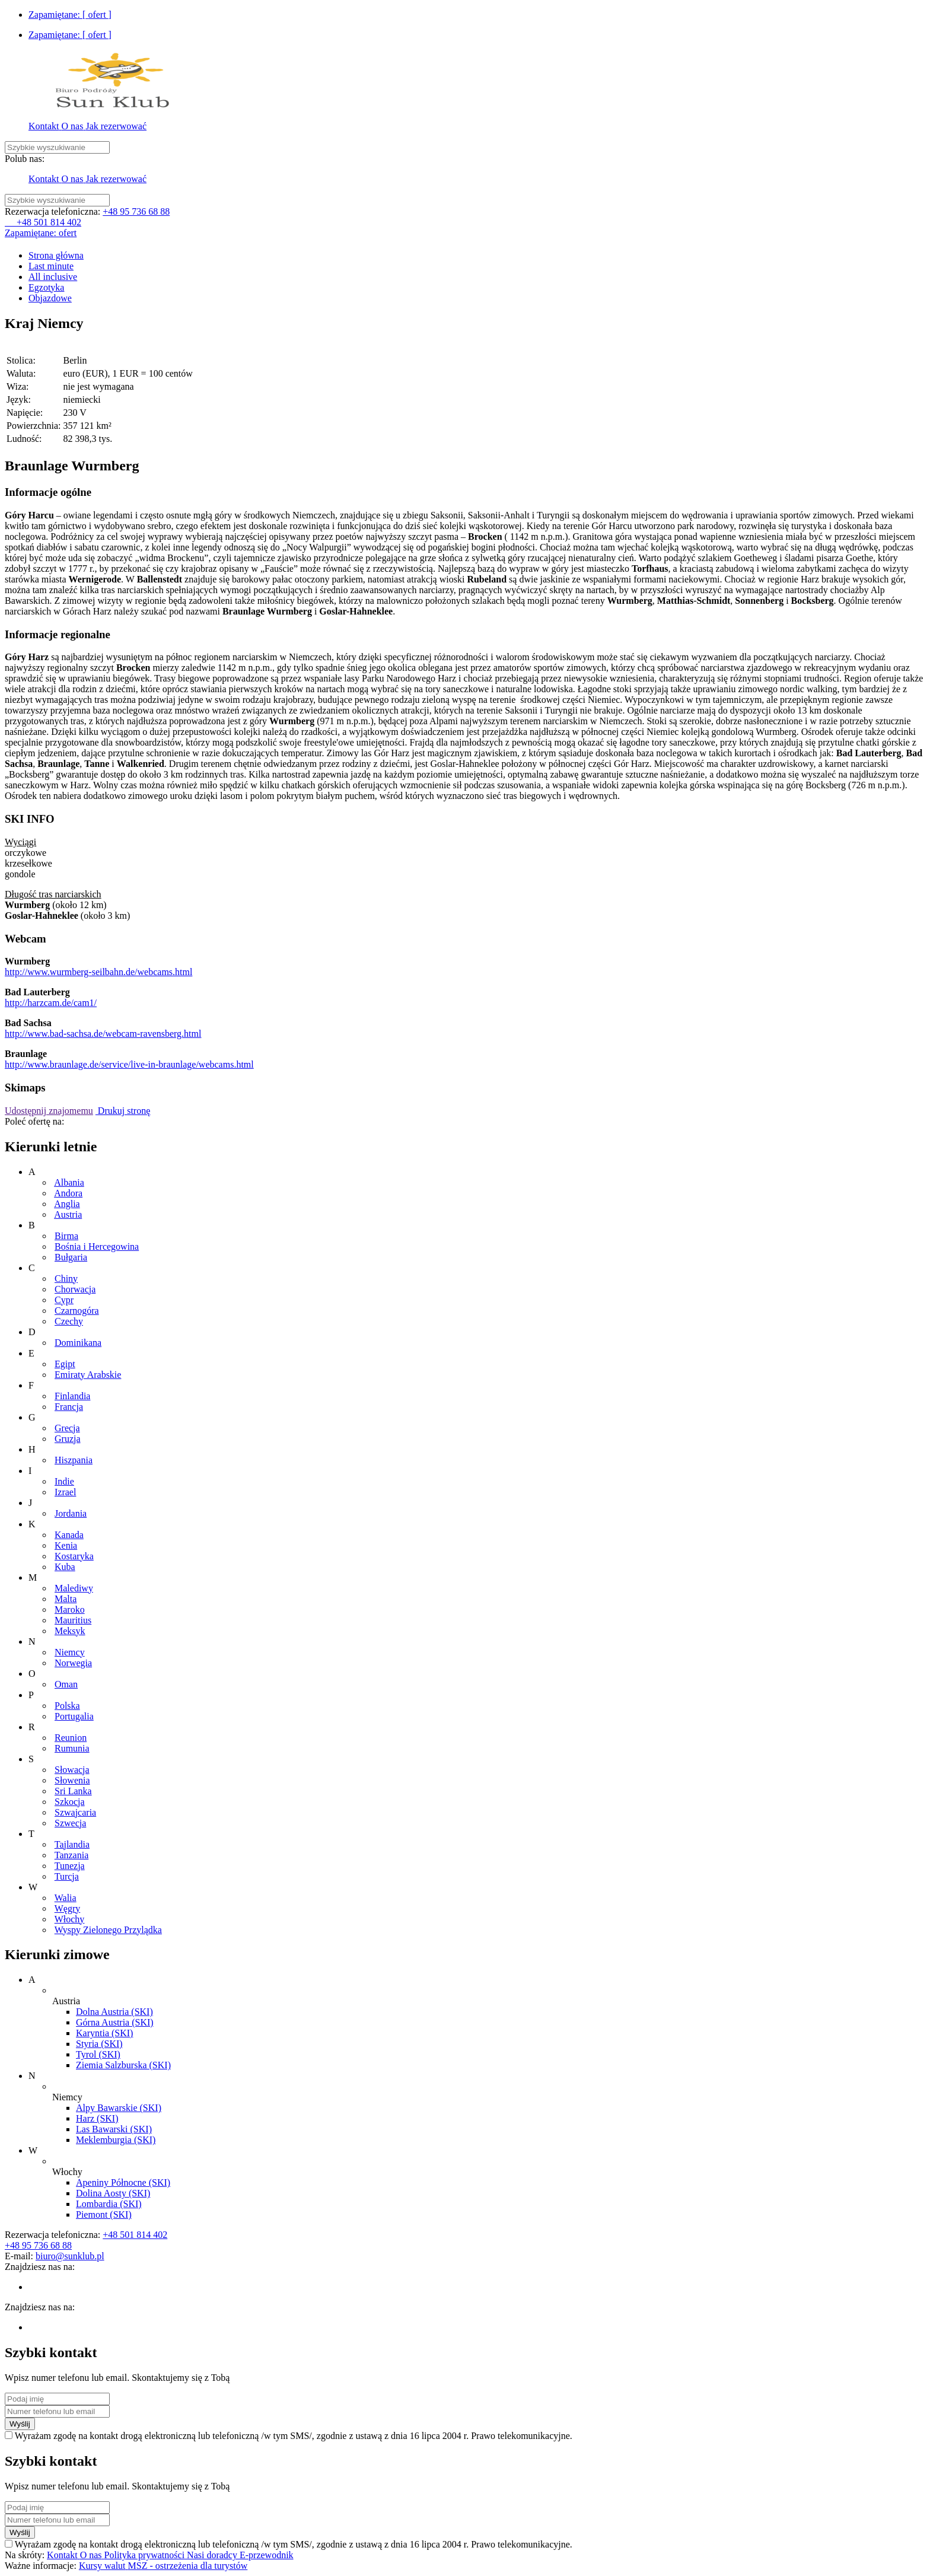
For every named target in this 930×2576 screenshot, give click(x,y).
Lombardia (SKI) (109, 2204)
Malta (66, 1599)
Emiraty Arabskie (88, 1375)
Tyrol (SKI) (98, 2054)
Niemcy (70, 1652)
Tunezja (70, 1866)
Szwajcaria (75, 1812)
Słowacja (72, 1770)
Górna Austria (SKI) (115, 2022)
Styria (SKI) (99, 2044)
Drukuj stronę (122, 1111)
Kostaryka (74, 1556)
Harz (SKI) (97, 2118)
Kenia (66, 1545)
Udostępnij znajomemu (49, 1111)
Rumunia (72, 1748)
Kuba (65, 1567)
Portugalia (74, 1716)
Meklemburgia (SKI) (115, 2140)
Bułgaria (71, 1257)
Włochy (70, 1919)
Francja (69, 1407)
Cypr (64, 1300)
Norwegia (73, 1663)
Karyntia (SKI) (104, 2033)
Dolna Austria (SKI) (114, 2012)
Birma (66, 1236)
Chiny (66, 1278)
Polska (67, 1706)
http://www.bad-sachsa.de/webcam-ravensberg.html (103, 1034)
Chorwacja (75, 1289)
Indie (64, 1481)
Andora (68, 1193)
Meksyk (70, 1631)
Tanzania (72, 1855)
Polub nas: (24, 159)
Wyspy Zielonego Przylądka (108, 1930)
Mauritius (73, 1620)
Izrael (65, 1492)
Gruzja (68, 1439)
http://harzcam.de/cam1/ (51, 1003)
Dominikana (78, 1343)
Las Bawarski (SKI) (114, 2129)
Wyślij (19, 2423)
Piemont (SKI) (104, 2214)
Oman (66, 1684)
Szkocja (70, 1802)
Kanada (69, 1535)
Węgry (68, 1908)
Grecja (67, 1428)
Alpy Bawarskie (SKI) (118, 2108)
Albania (69, 1182)
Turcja (67, 1876)
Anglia (67, 1204)
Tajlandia (72, 1844)
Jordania (71, 1513)
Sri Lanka (73, 1791)
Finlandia (72, 1396)
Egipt (65, 1364)
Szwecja (70, 1823)
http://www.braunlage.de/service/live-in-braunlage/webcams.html (129, 1064)
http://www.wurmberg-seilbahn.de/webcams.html (98, 972)
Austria (68, 1214)
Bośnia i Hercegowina (97, 1246)
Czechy (69, 1321)
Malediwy (74, 1588)
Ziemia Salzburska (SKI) (123, 2065)
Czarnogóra (77, 1310)
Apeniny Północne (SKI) (123, 2182)
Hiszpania (74, 1460)
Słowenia (72, 1780)
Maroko (70, 1609)
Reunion (71, 1738)
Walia (66, 1898)
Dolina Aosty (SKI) (113, 2193)
